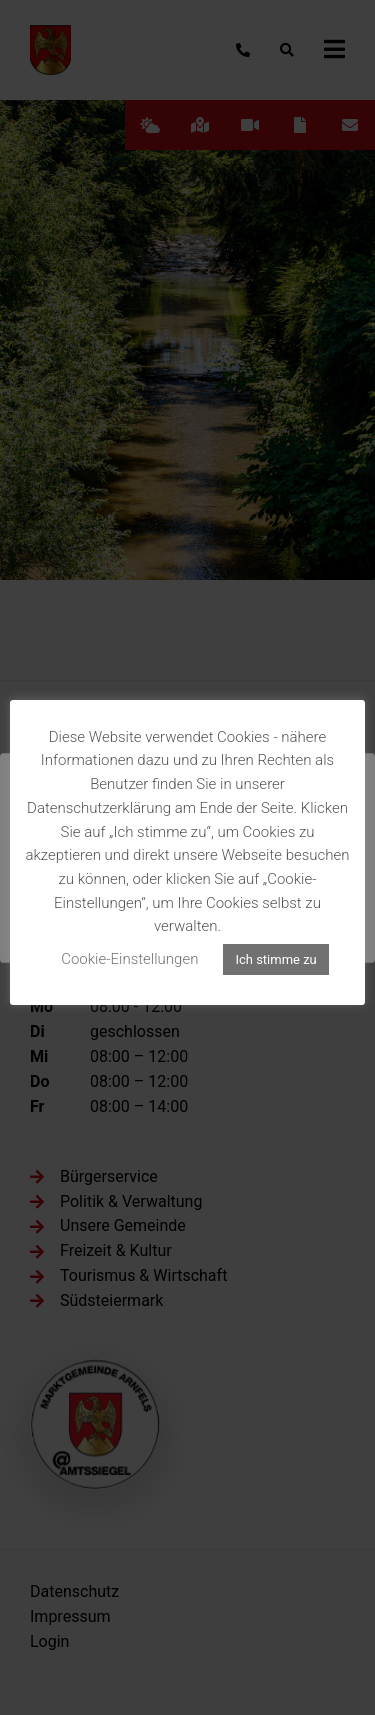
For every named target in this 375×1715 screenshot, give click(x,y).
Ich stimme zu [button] (275, 959)
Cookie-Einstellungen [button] (129, 959)
